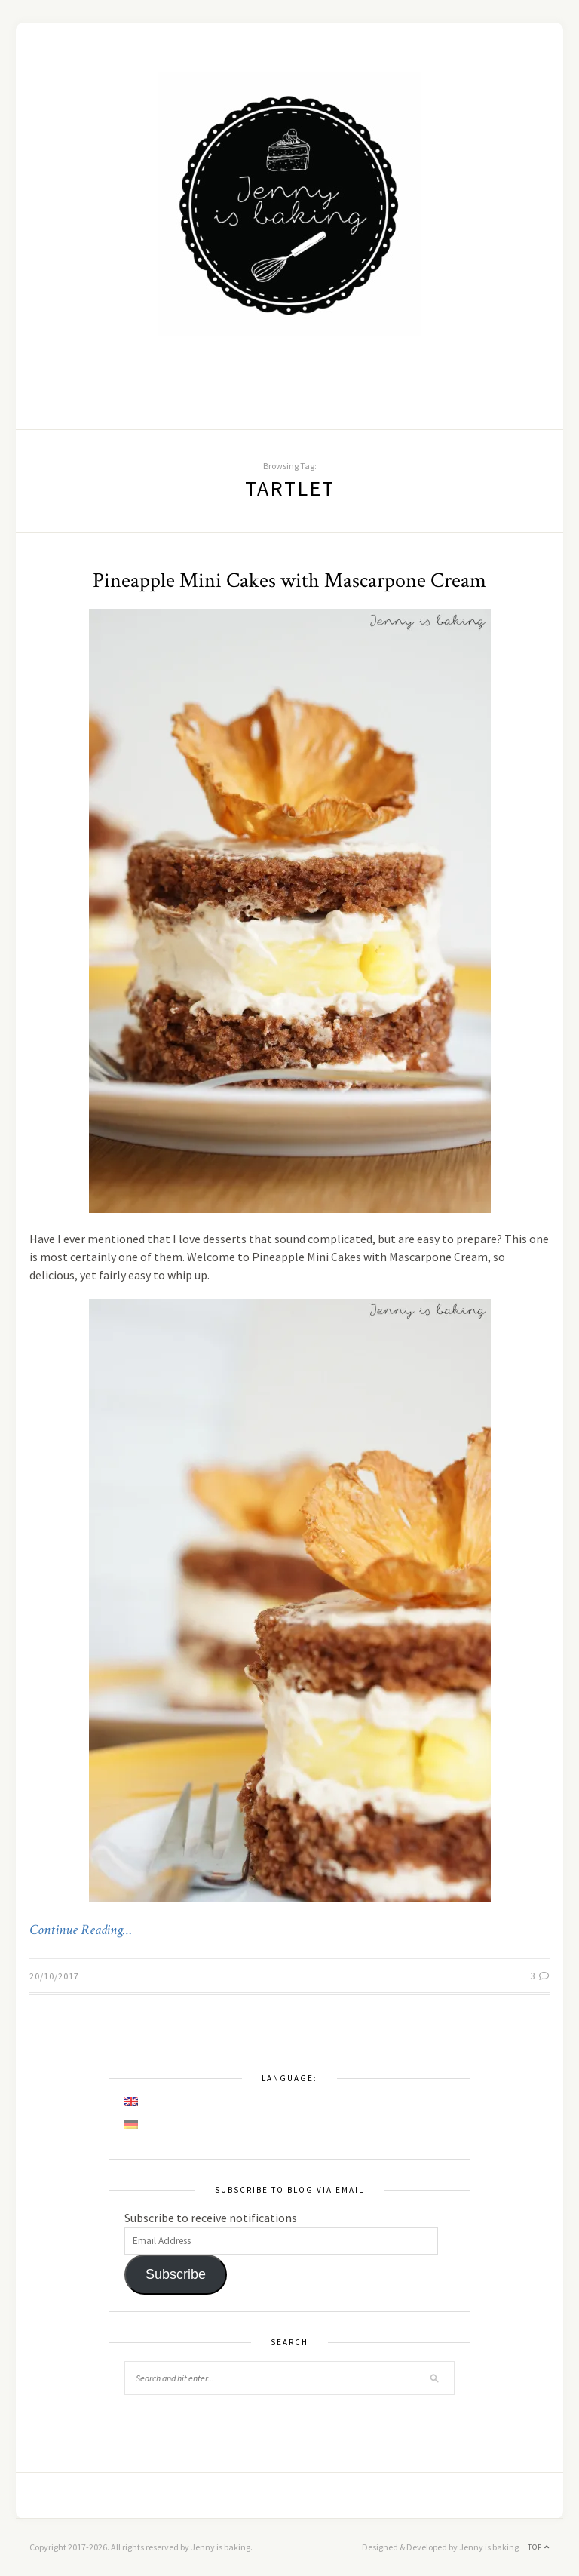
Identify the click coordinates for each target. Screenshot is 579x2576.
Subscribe (176, 2274)
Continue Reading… (80, 1930)
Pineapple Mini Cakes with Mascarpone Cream (289, 580)
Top (539, 2547)
